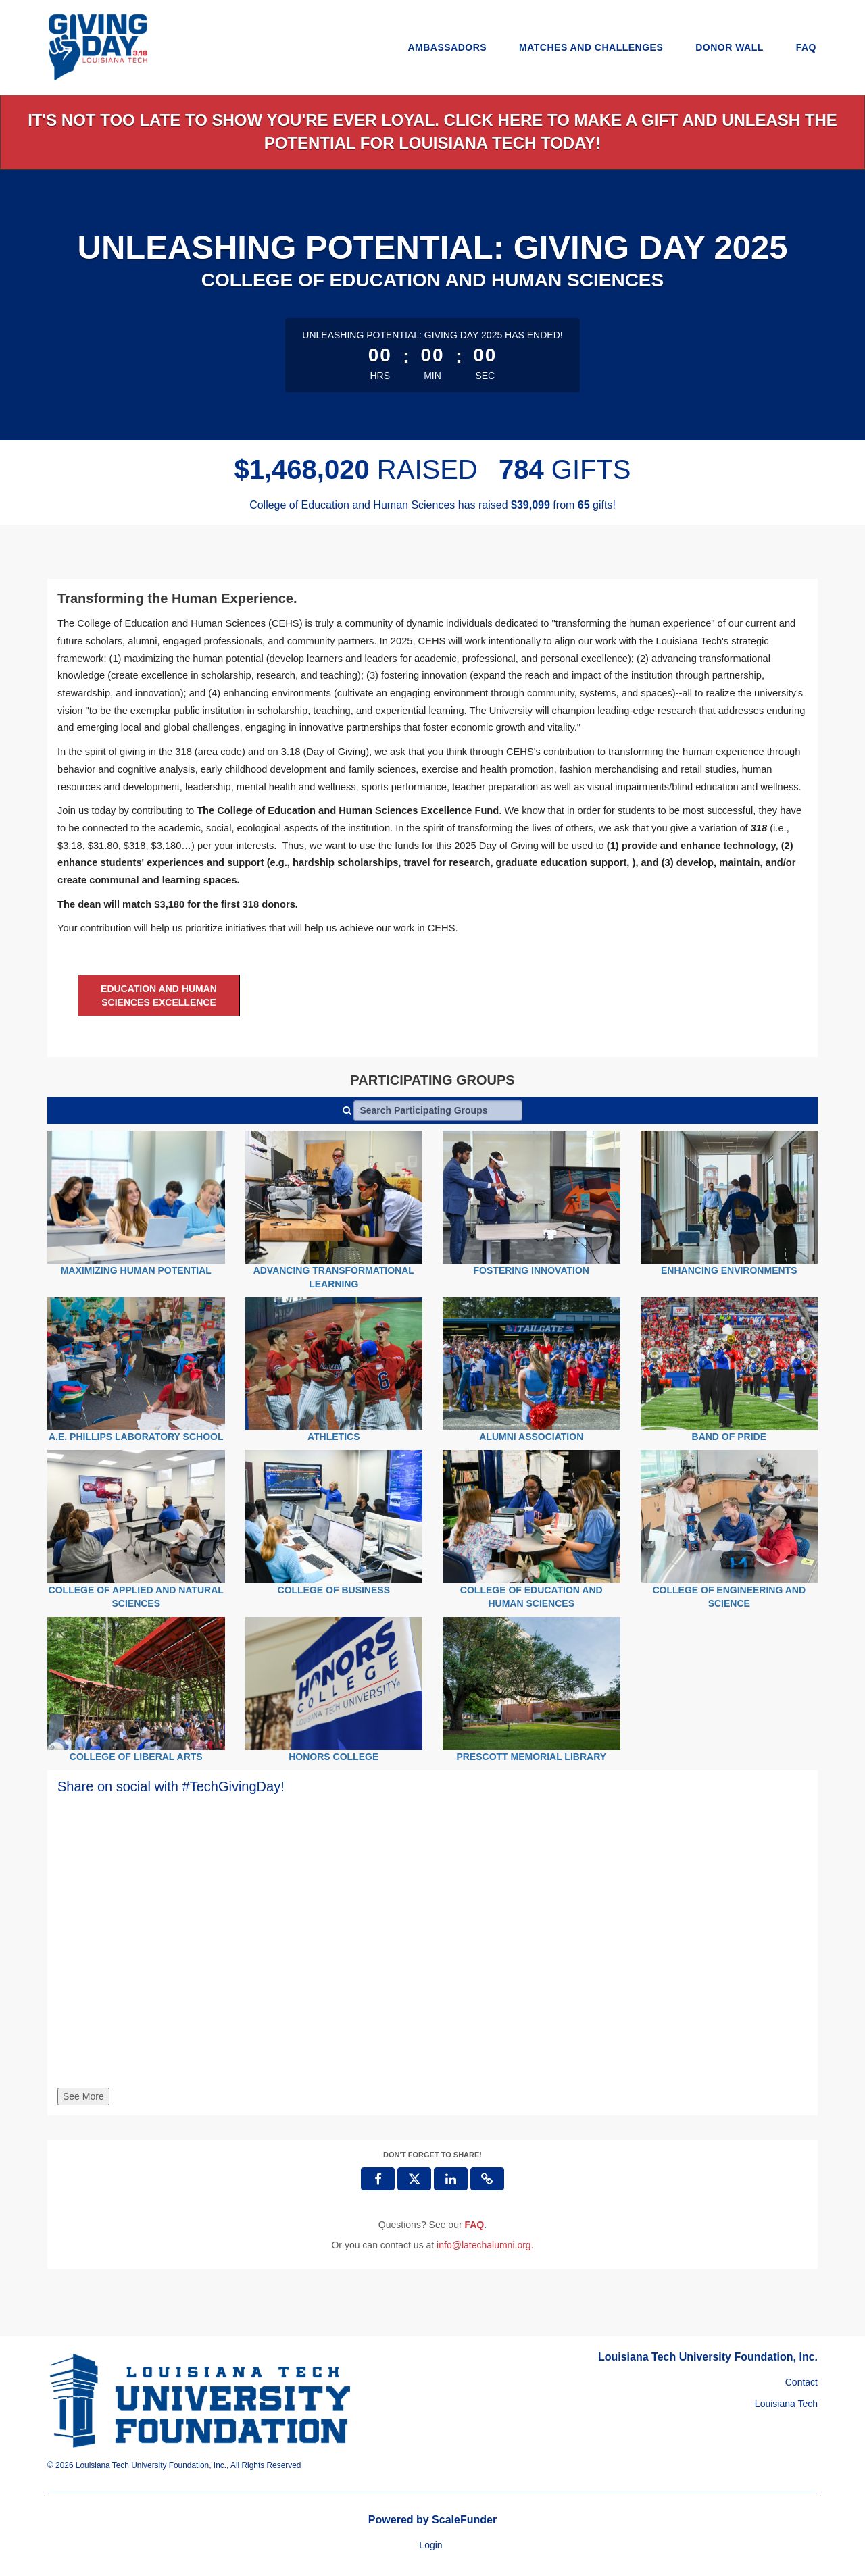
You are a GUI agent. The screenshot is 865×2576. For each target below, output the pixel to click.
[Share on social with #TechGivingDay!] (432, 1949)
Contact (801, 2382)
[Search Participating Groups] (437, 1110)
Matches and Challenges (591, 47)
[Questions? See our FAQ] (474, 2225)
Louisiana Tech (786, 2403)
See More (83, 2096)
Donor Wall (729, 47)
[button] (487, 2178)
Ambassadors (447, 47)
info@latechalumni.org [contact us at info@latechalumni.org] (484, 2245)
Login (430, 2545)
